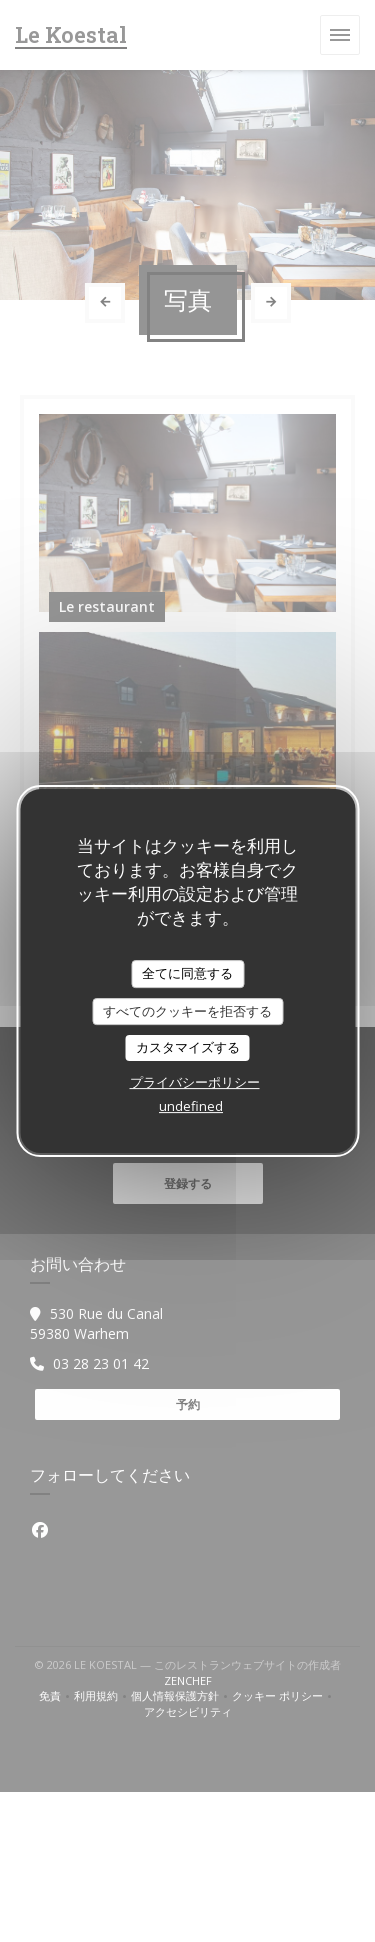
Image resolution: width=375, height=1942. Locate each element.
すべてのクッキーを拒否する (187, 1011)
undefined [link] (191, 1106)
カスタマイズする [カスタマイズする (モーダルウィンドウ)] (188, 1047)
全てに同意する (187, 973)
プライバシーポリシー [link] (195, 1082)
